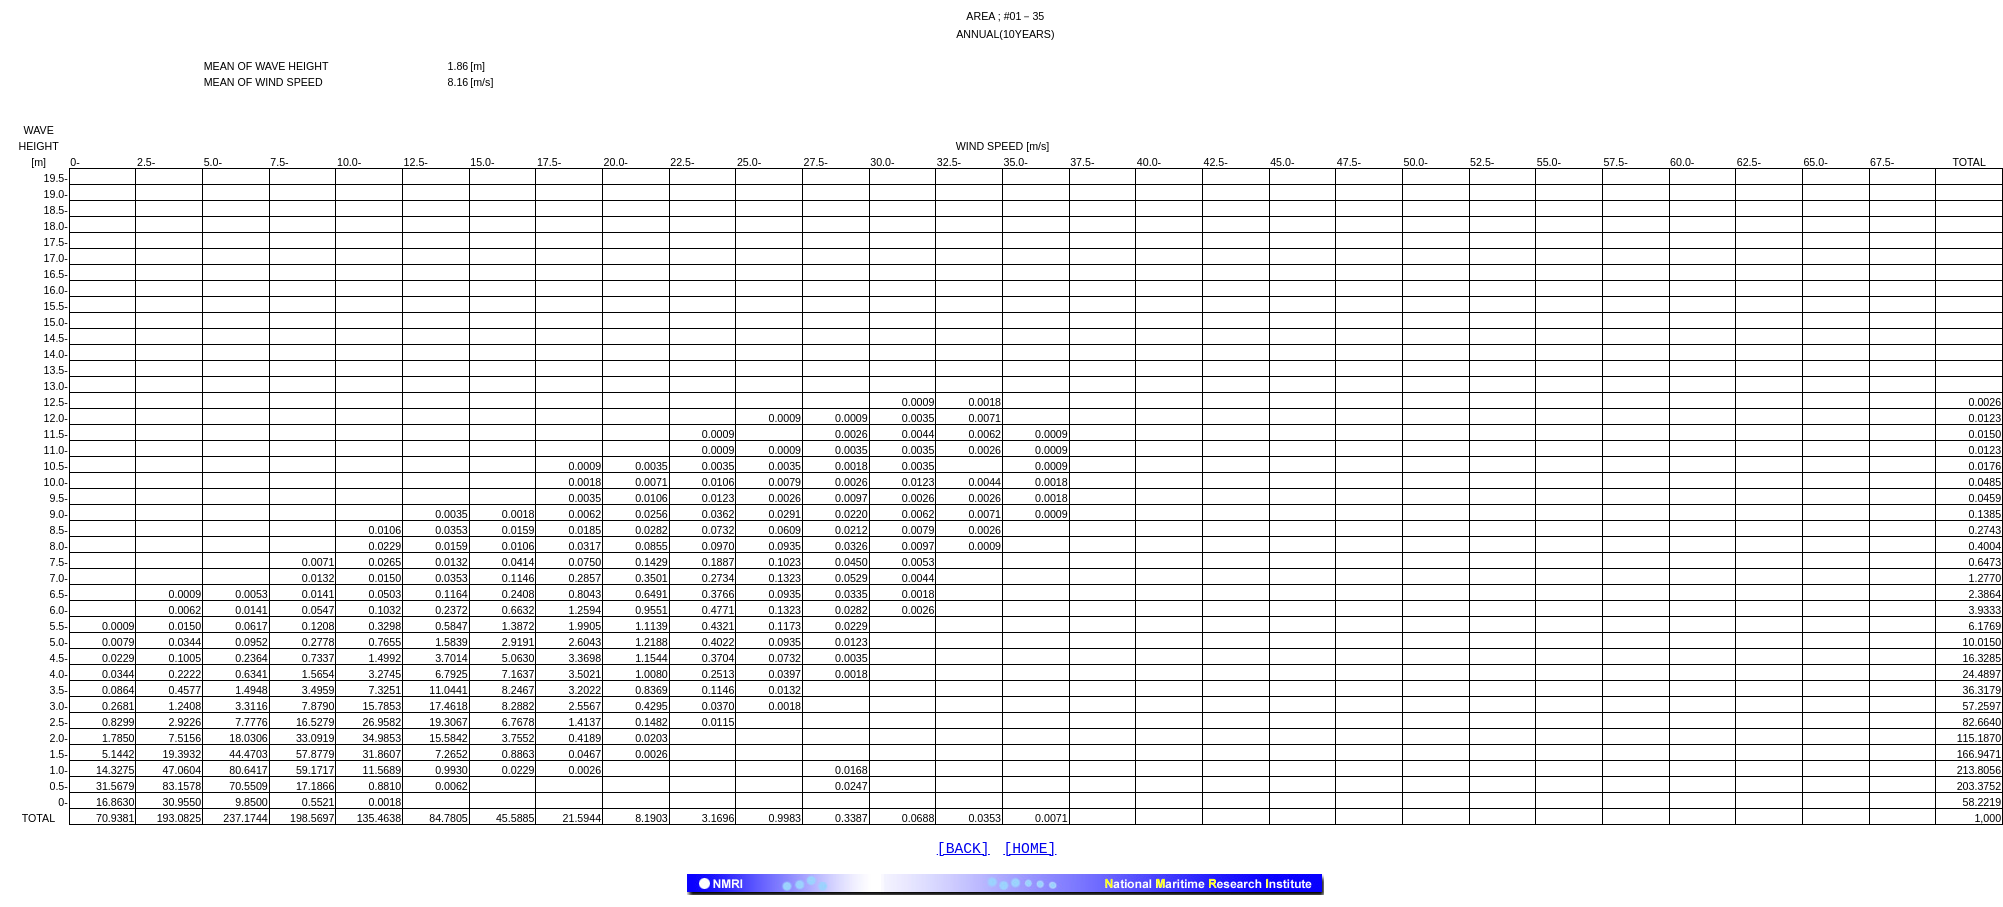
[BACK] (963, 851)
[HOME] (1030, 851)
